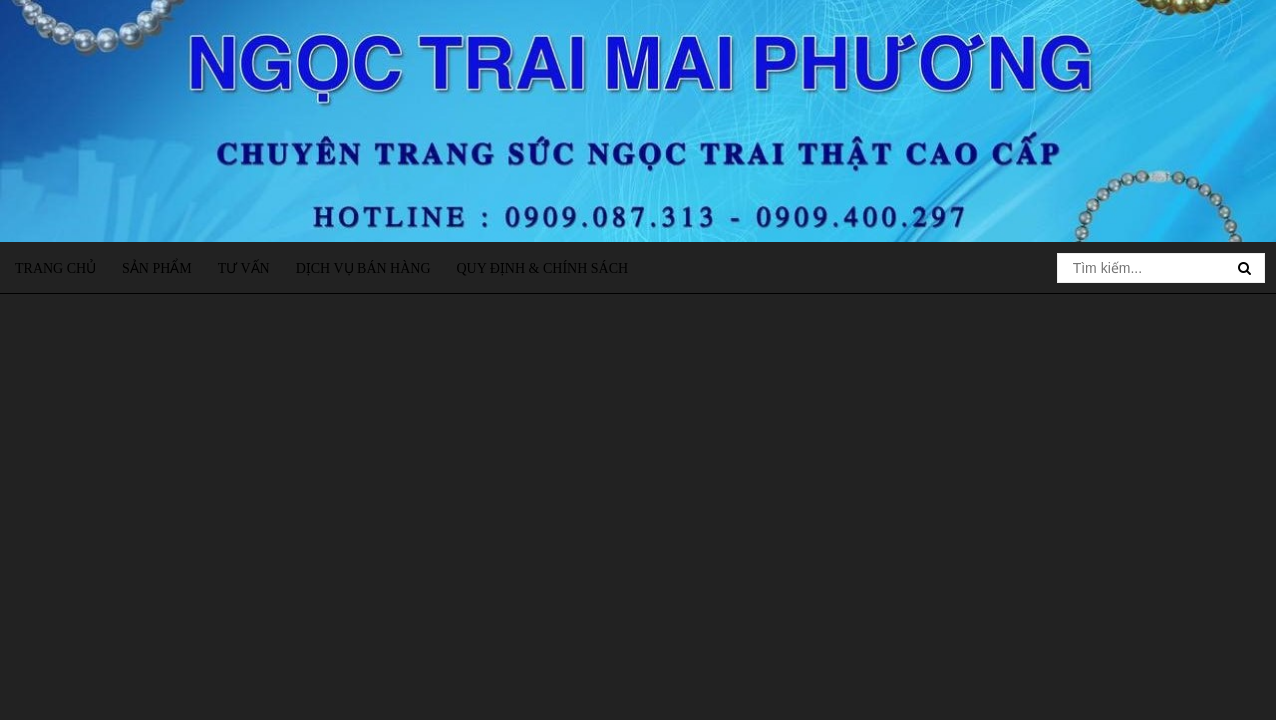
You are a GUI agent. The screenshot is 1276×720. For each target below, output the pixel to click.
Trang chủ (55, 268)
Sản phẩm (157, 268)
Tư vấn (244, 268)
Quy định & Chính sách (542, 268)
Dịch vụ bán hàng (363, 268)
